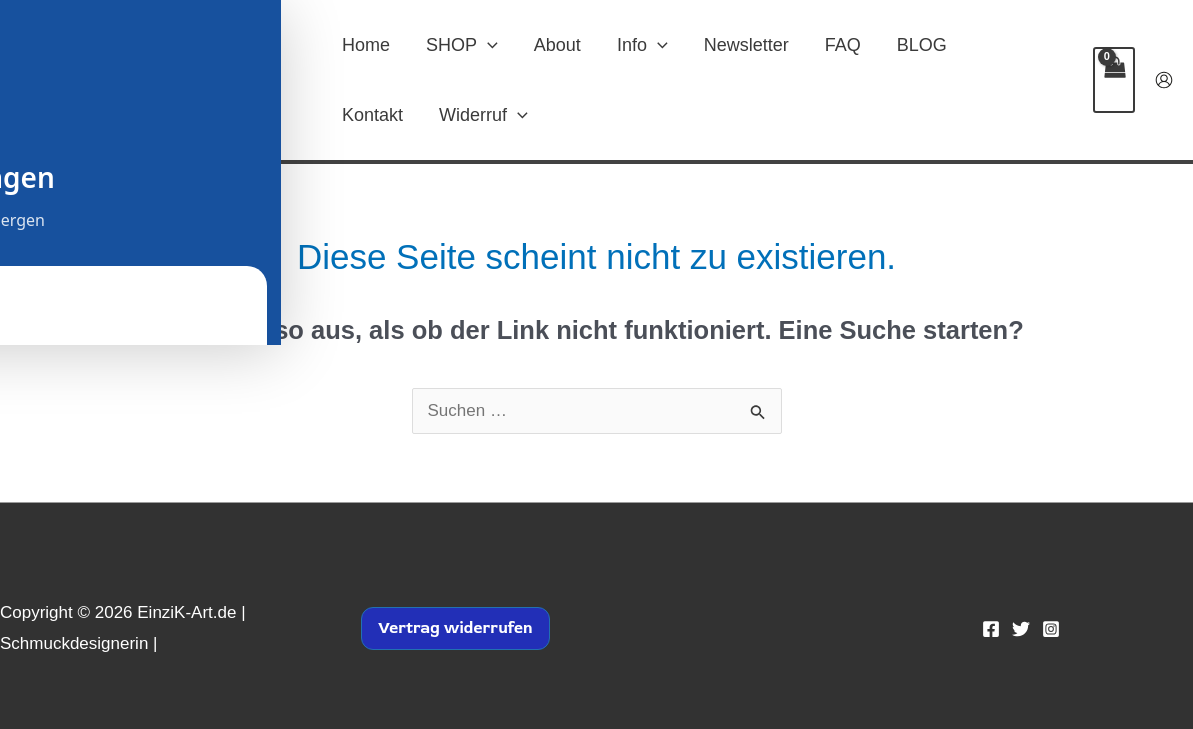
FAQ (843, 45)
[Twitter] (1021, 629)
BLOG (922, 45)
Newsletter (746, 45)
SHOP (462, 45)
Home (366, 45)
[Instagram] (1051, 629)
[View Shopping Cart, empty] (1114, 80)
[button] (487, 45)
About (557, 45)
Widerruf (483, 115)
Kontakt (372, 115)
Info (642, 45)
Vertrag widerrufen (455, 628)
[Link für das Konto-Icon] (1164, 80)
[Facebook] (991, 629)
